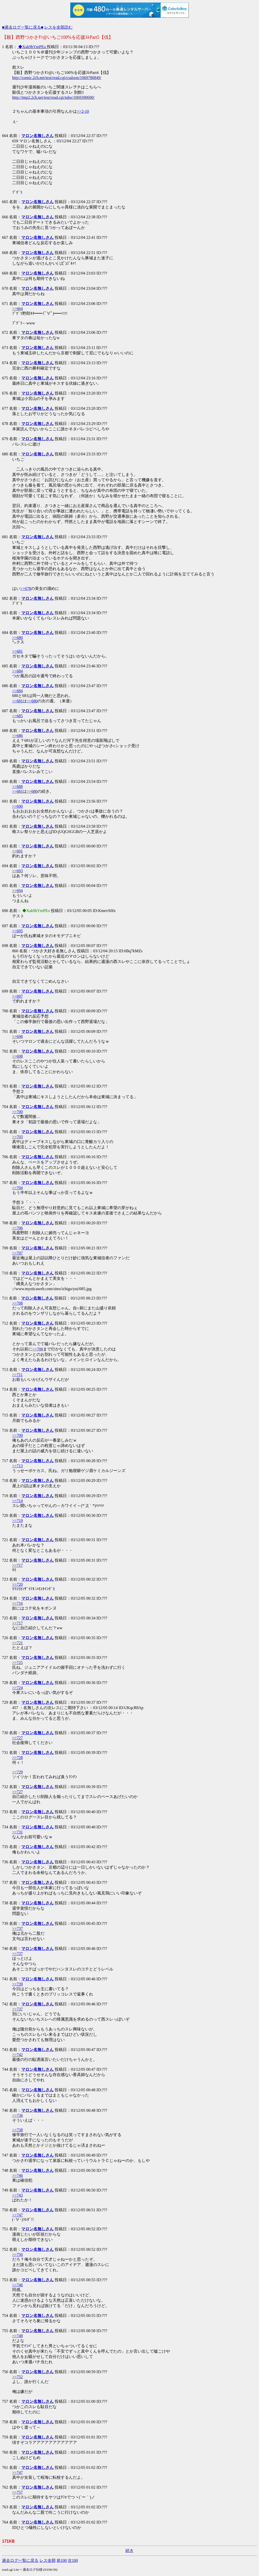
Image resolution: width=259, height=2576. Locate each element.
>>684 (17, 671)
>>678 (25, 588)
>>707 (17, 1253)
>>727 (17, 1738)
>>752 (17, 2377)
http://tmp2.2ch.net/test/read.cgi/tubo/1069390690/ (53, 97)
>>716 (17, 1603)
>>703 (17, 1137)
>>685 (17, 716)
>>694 (17, 890)
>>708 (17, 1303)
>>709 (17, 1435)
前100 (62, 2560)
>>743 (17, 2195)
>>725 (17, 1662)
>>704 (17, 1188)
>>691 (17, 851)
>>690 (17, 806)
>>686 (17, 735)
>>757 (17, 2492)
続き (129, 2550)
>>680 (17, 637)
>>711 (17, 1374)
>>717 (17, 1565)
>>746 (17, 2175)
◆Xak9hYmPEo (32, 47)
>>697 (17, 996)
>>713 (17, 1466)
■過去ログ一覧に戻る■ (22, 27)
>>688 (17, 786)
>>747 (17, 2215)
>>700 (17, 1112)
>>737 (17, 1928)
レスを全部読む (58, 27)
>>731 (17, 1832)
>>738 (17, 2130)
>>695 (17, 931)
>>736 (17, 2115)
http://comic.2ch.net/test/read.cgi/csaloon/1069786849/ (56, 77)
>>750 (17, 2254)
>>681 (17, 651)
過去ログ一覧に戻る (20, 2560)
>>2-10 (83, 111)
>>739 (17, 1984)
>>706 (17, 1228)
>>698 (17, 1036)
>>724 (17, 1688)
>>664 (17, 308)
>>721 (17, 1643)
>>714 (17, 1501)
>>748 (17, 2336)
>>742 (17, 2054)
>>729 (17, 1772)
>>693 (17, 871)
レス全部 (47, 2560)
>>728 (17, 1757)
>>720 (17, 1584)
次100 (73, 2560)
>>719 (17, 1520)
